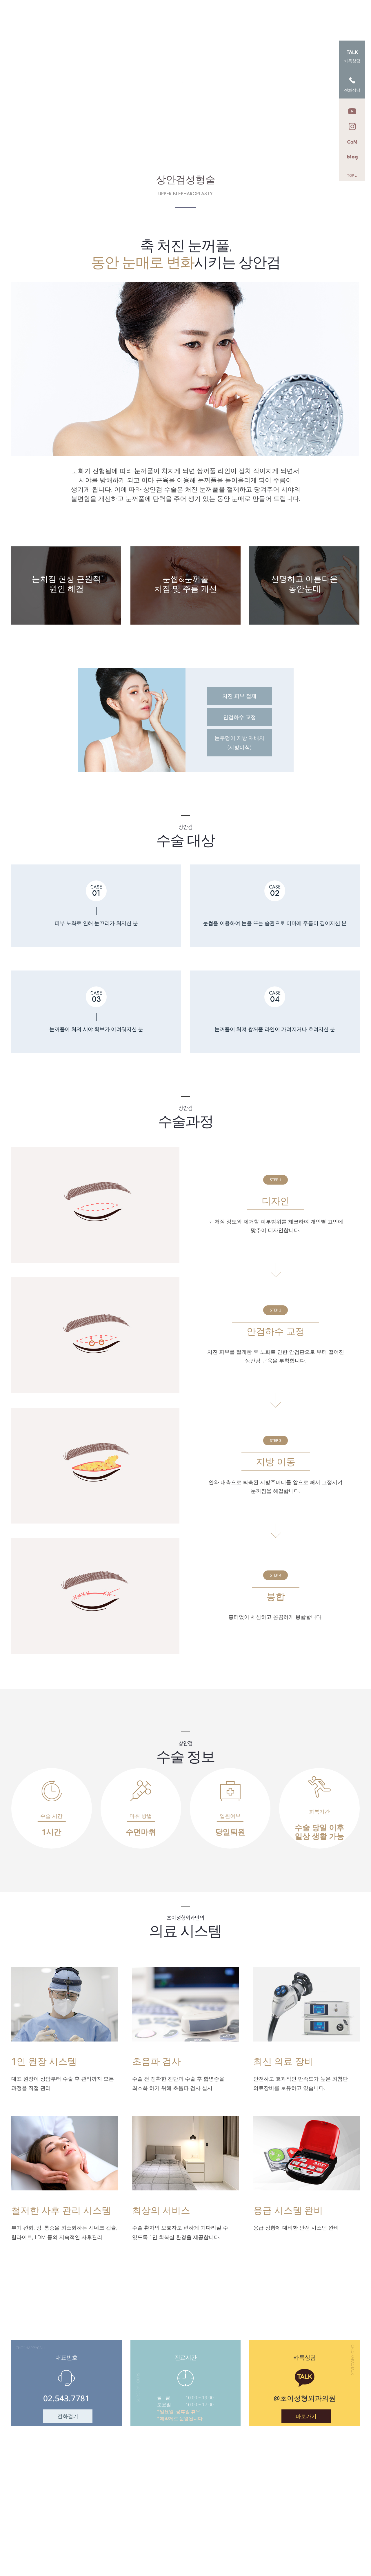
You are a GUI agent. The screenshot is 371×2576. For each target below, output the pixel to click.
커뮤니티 (327, 16)
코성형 (295, 16)
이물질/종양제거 (224, 16)
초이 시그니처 (135, 16)
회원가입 (351, 6)
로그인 (333, 6)
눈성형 (266, 16)
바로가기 (306, 2416)
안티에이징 (179, 16)
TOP (352, 175)
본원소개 (94, 16)
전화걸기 (67, 2416)
